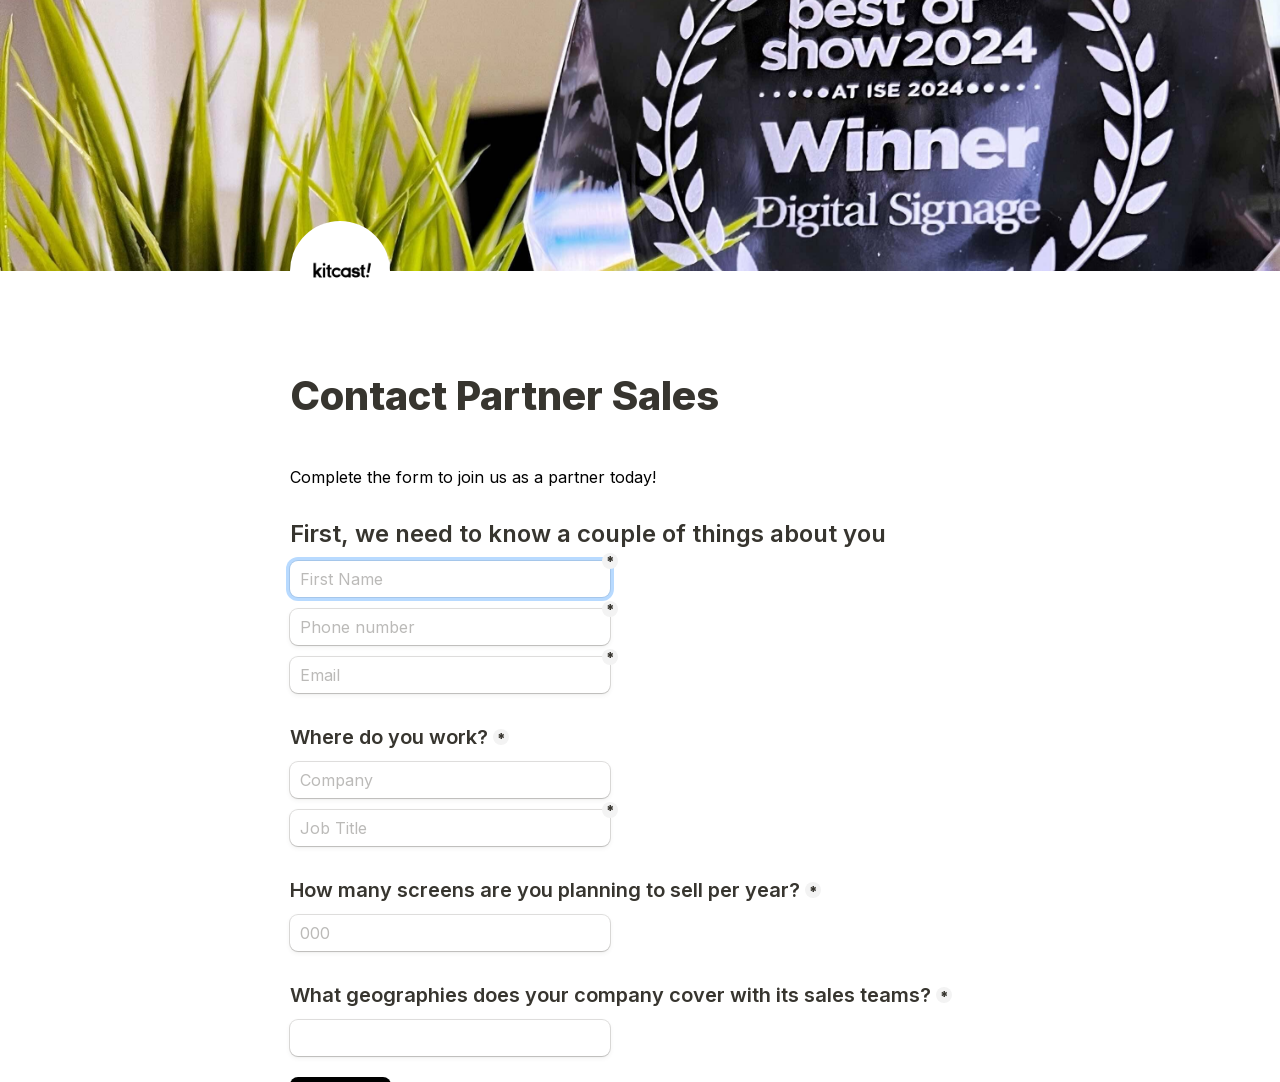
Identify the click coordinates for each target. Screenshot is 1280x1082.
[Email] (450, 675)
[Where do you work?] (450, 780)
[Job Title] (450, 828)
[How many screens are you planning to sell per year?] (450, 933)
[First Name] (450, 579)
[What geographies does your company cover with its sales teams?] (450, 1038)
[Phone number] (450, 627)
